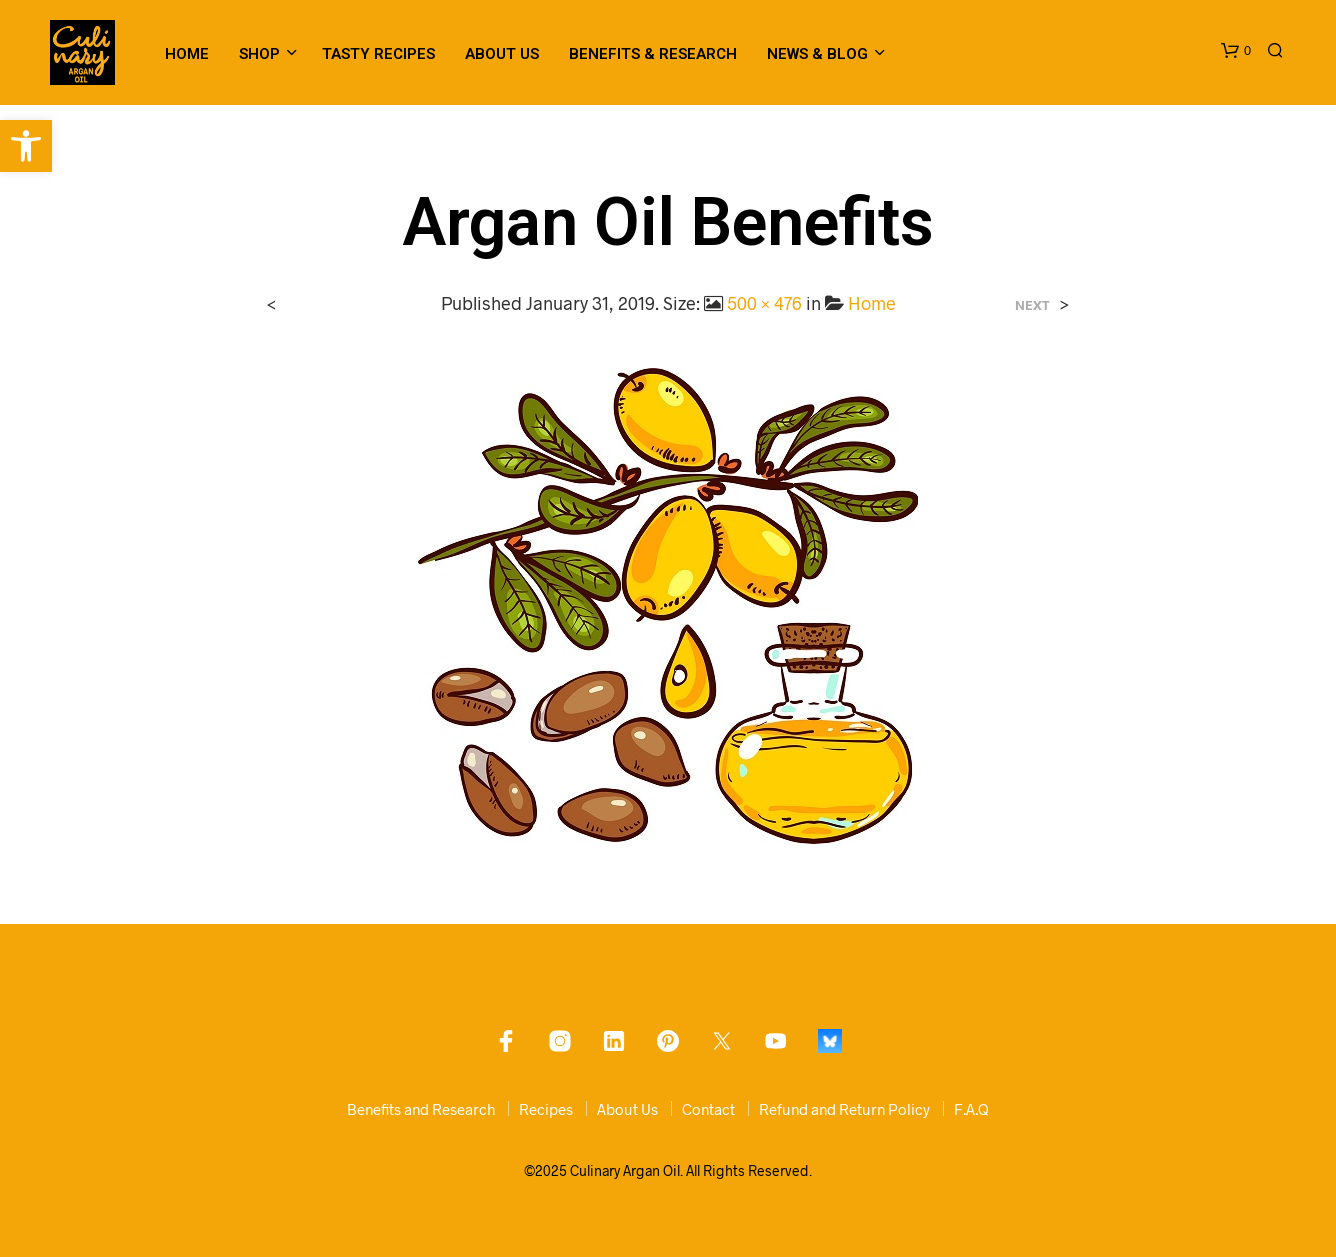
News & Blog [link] (817, 54)
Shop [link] (259, 54)
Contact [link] (708, 1109)
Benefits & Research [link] (653, 54)
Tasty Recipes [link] (378, 54)
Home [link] (187, 54)
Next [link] (1032, 305)
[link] (26, 146)
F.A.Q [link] (971, 1109)
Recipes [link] (546, 1109)
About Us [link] (502, 54)
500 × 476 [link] (764, 303)
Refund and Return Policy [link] (844, 1109)
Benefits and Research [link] (421, 1109)
